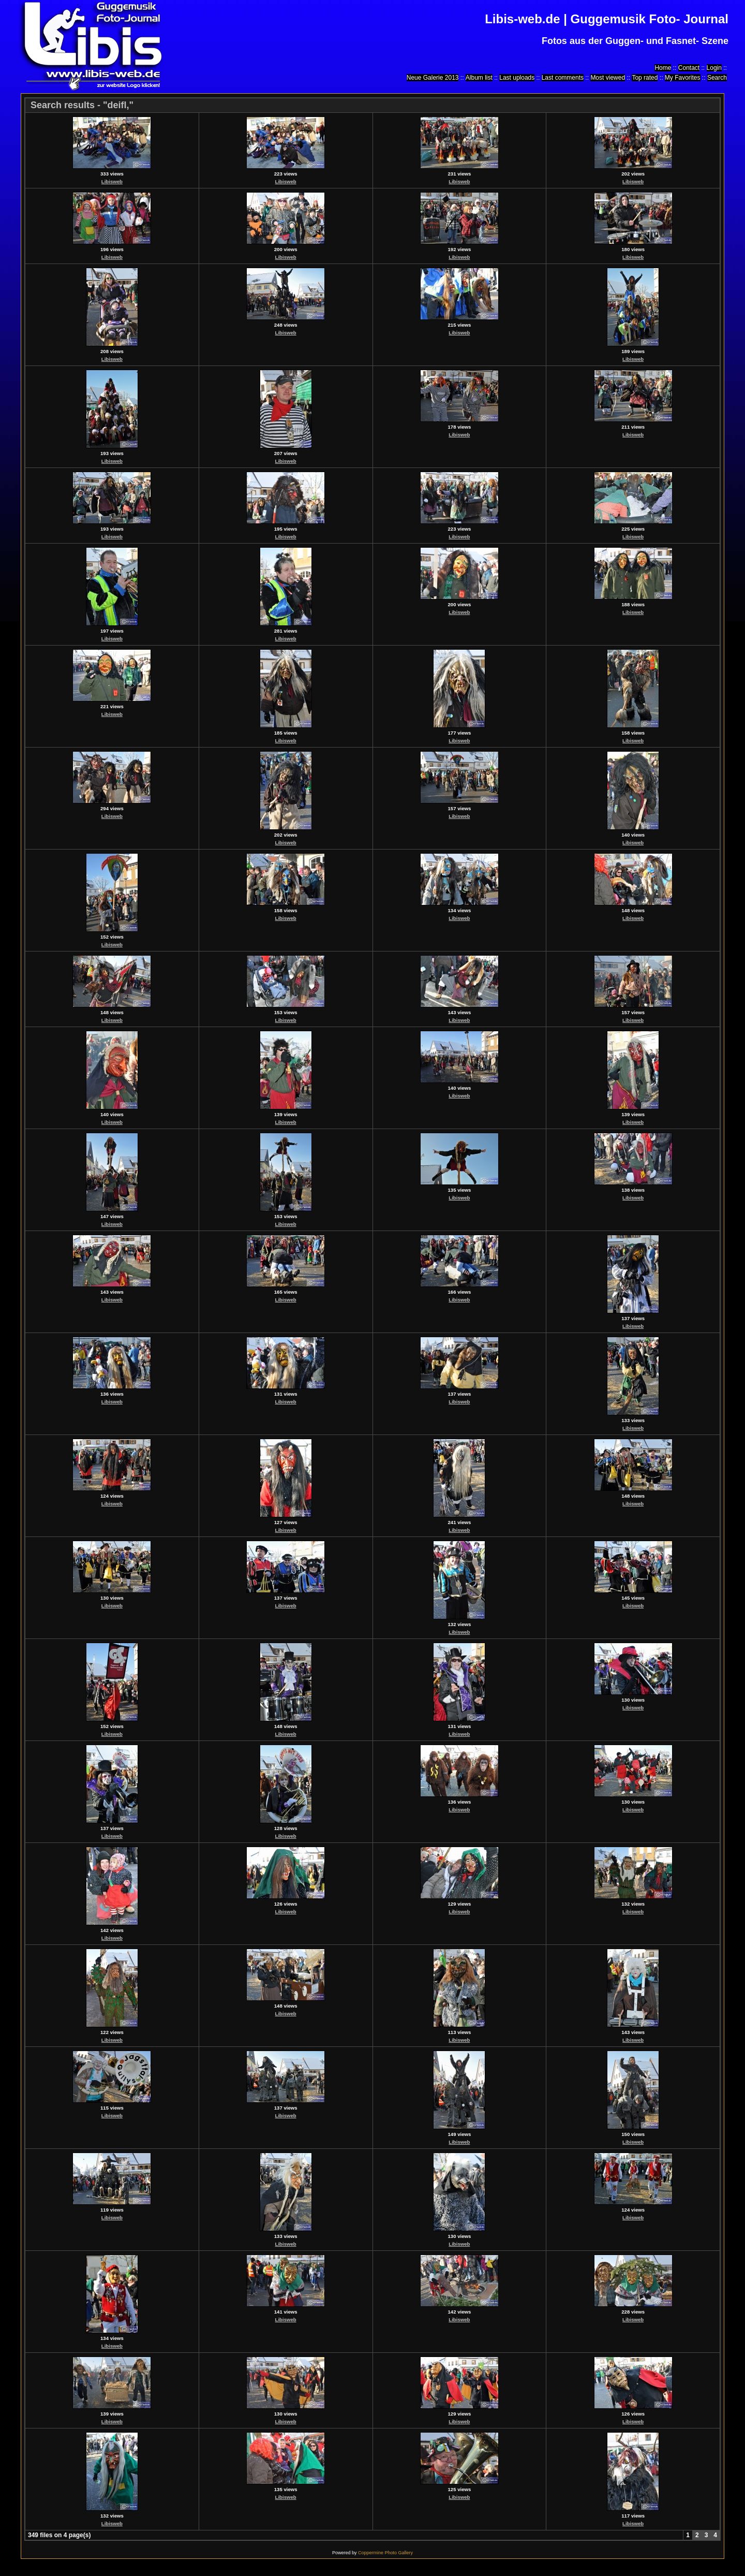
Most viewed (607, 77)
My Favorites (683, 77)
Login (714, 67)
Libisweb (112, 181)
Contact (688, 67)
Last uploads (516, 77)
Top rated (645, 77)
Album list (479, 77)
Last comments (563, 77)
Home (662, 67)
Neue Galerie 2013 (433, 77)
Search (717, 77)
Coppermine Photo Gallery (385, 2552)
